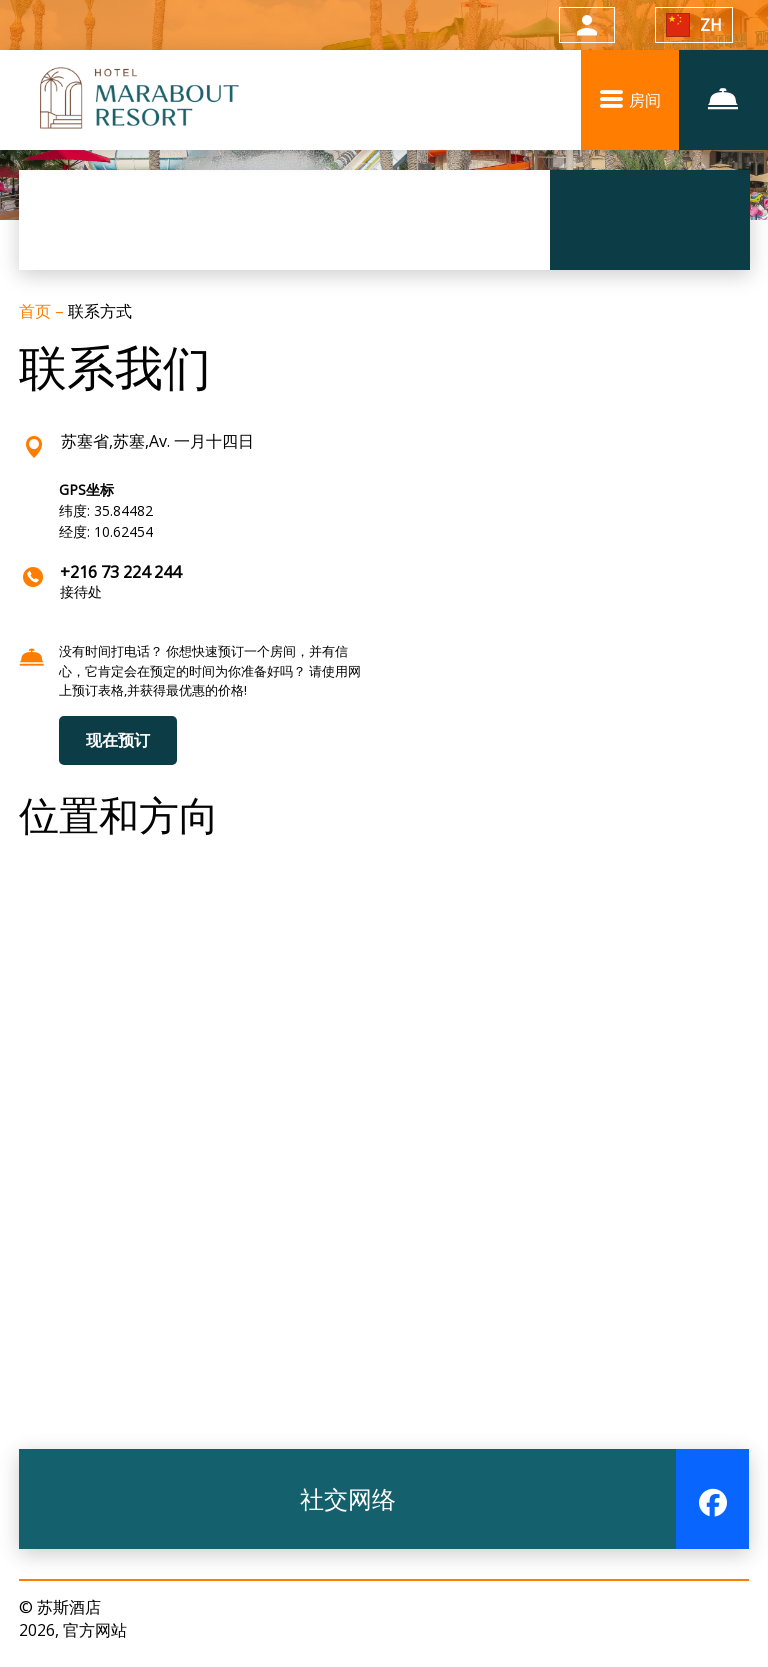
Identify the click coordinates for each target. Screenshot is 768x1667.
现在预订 (118, 740)
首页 (37, 311)
